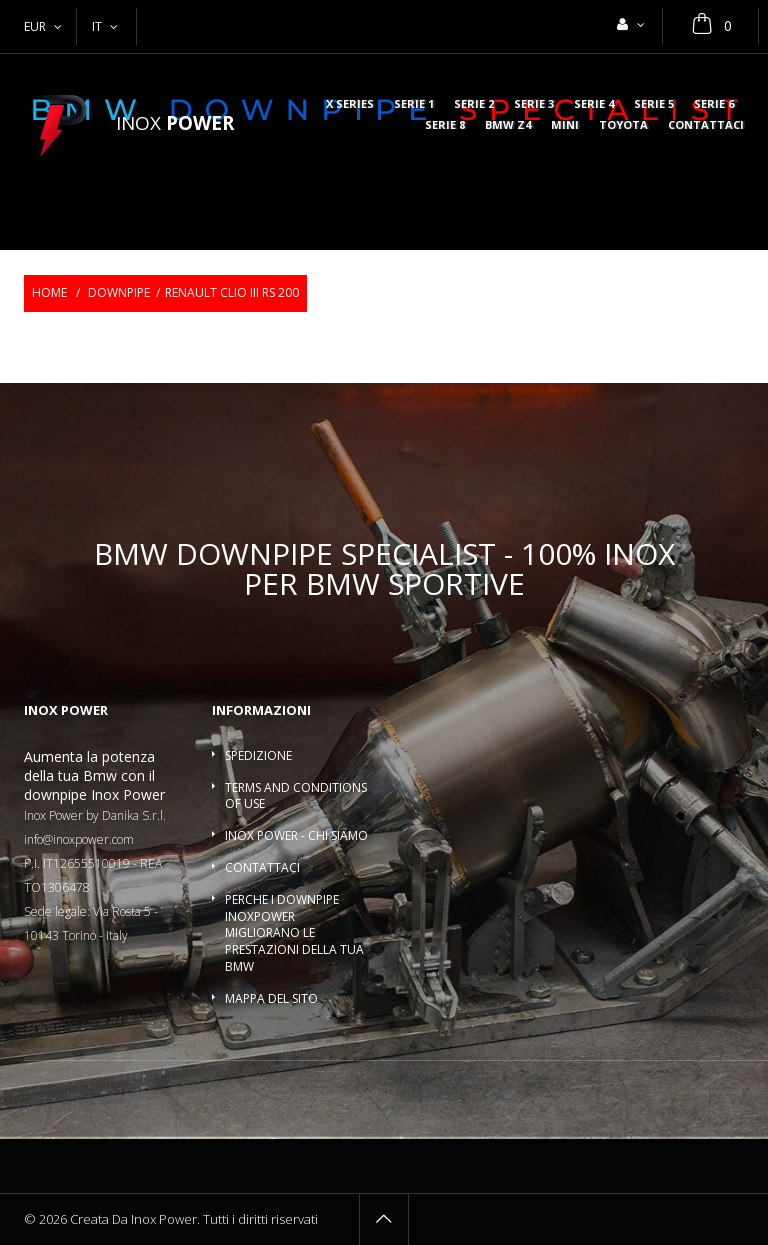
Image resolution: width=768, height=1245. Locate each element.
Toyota (623, 125)
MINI (565, 125)
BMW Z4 (508, 125)
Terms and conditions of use (296, 796)
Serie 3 (534, 104)
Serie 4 (594, 104)
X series (350, 104)
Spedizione (258, 755)
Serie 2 (474, 104)
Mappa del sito (271, 998)
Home (49, 292)
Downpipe (119, 292)
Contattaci (706, 125)
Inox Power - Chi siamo (296, 835)
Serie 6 (714, 104)
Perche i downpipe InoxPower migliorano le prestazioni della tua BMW (294, 933)
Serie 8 (445, 125)
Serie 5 (654, 104)
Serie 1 (414, 104)
